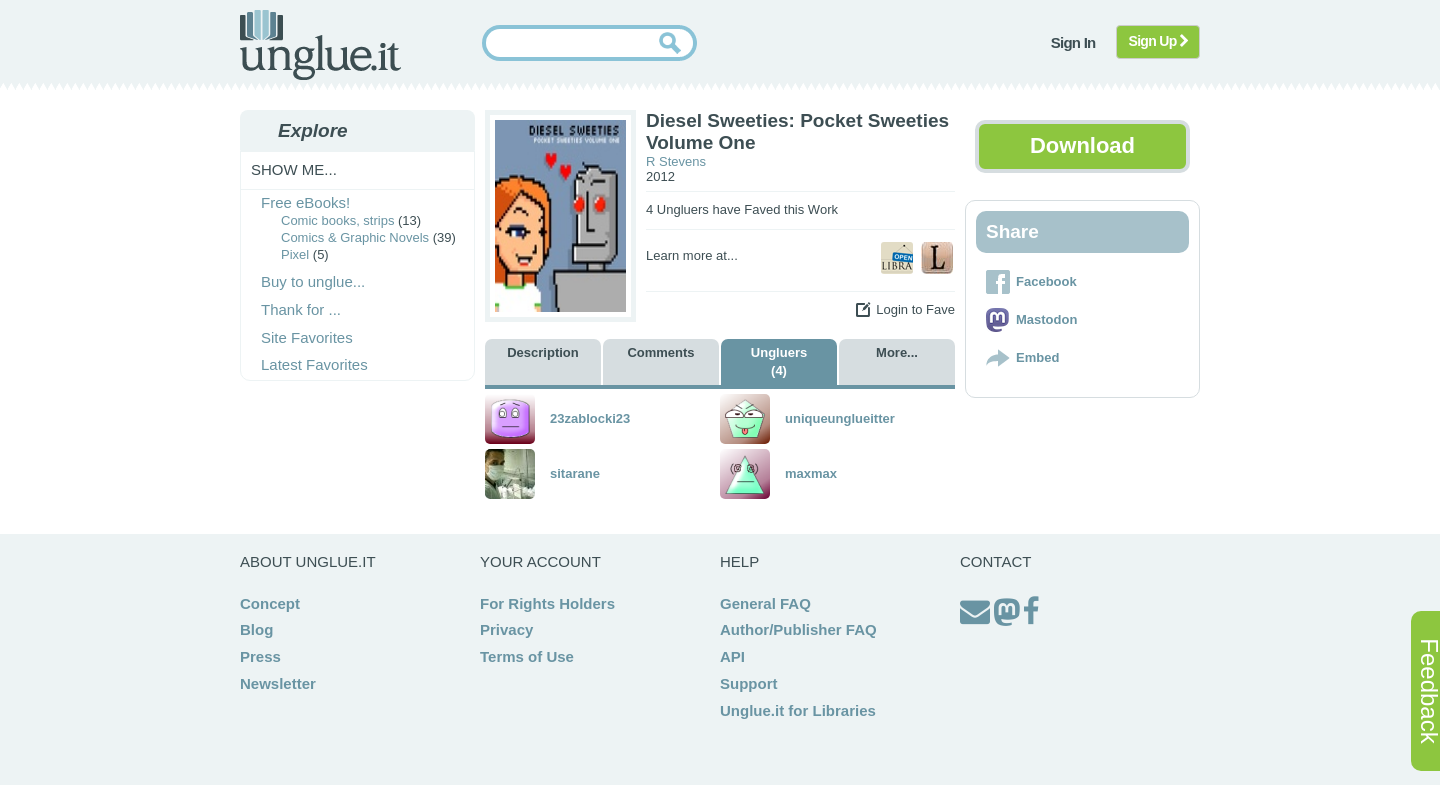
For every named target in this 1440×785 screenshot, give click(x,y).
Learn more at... (692, 255)
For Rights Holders (547, 603)
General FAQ (765, 603)
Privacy (506, 629)
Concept (270, 603)
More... (897, 352)
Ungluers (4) (779, 361)
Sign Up (1158, 41)
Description (543, 352)
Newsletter (278, 683)
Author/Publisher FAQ (798, 629)
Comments (660, 352)
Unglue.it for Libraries (798, 710)
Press (260, 656)
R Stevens (676, 161)
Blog (256, 629)
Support (749, 683)
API (732, 656)
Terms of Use (527, 656)
